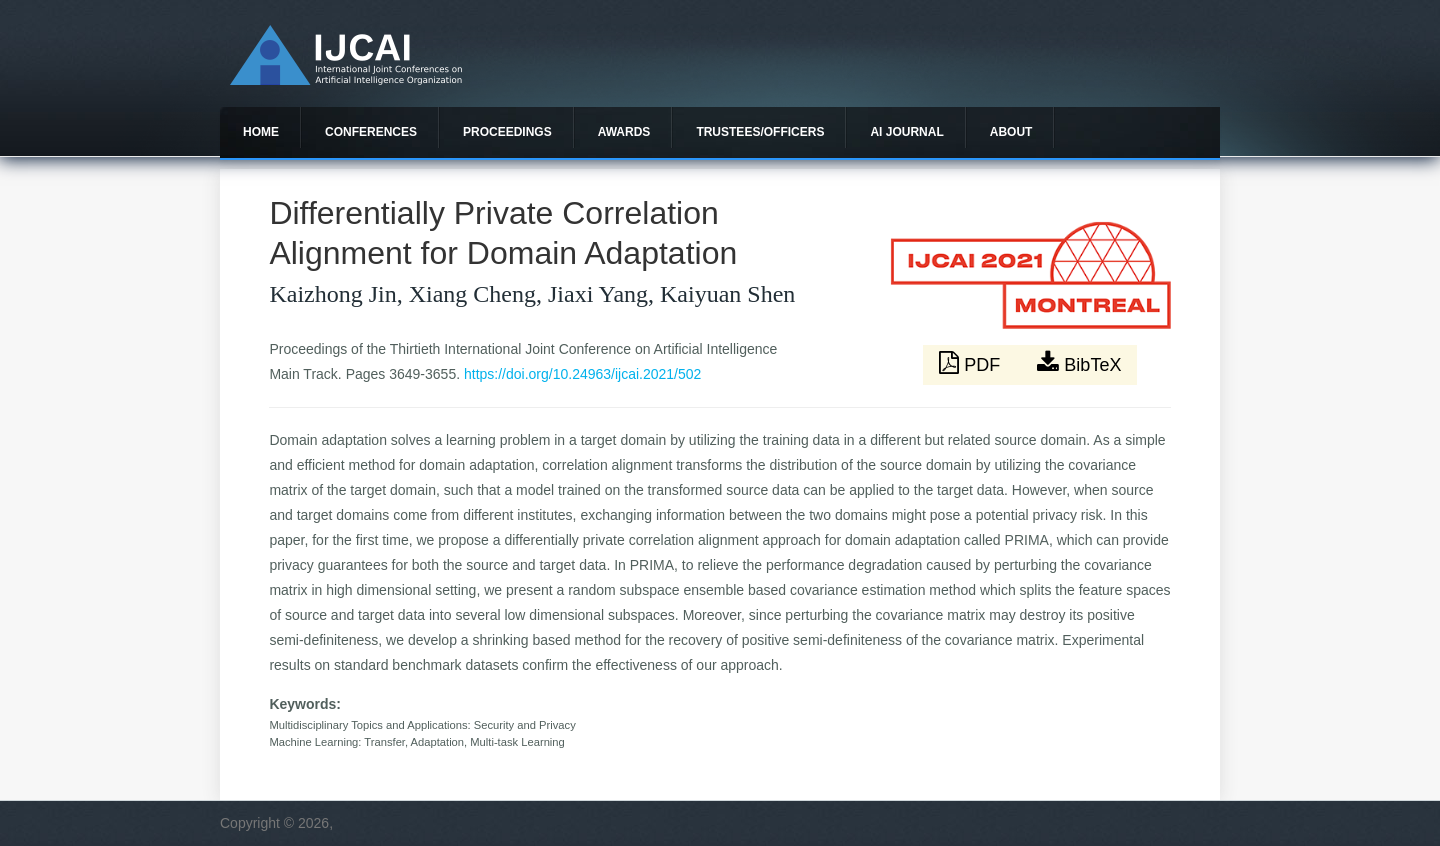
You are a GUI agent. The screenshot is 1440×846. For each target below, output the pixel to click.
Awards (624, 132)
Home (261, 132)
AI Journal (906, 132)
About (1011, 132)
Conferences (371, 132)
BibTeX (1079, 363)
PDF (972, 363)
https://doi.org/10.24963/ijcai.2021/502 (582, 374)
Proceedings (507, 132)
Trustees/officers (760, 132)
